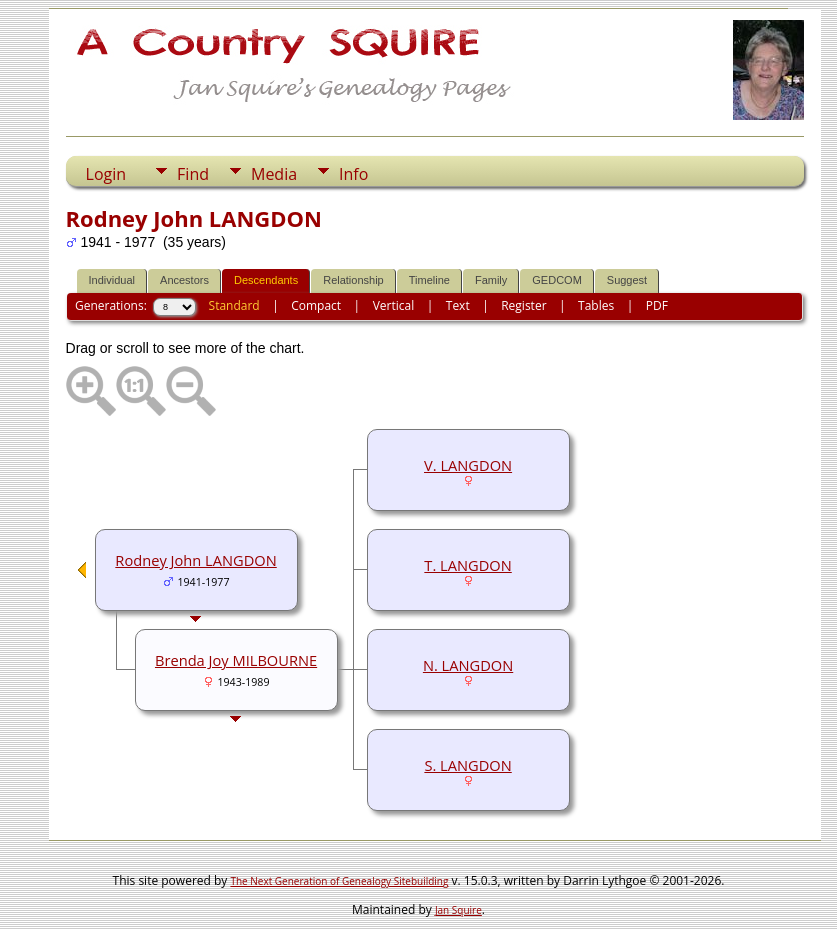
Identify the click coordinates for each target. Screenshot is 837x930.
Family (491, 280)
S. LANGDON (467, 765)
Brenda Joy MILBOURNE (236, 660)
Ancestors (184, 280)
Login (106, 174)
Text (458, 305)
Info (353, 174)
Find (193, 174)
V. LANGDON (468, 465)
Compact (316, 305)
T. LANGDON (467, 565)
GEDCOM (557, 280)
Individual (112, 280)
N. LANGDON (468, 665)
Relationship (353, 280)
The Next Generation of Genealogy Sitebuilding (339, 881)
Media (274, 174)
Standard (234, 305)
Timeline (429, 280)
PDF (657, 305)
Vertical (394, 305)
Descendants (266, 280)
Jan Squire (458, 910)
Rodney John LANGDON (195, 560)
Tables (596, 305)
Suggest (627, 280)
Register (523, 305)
